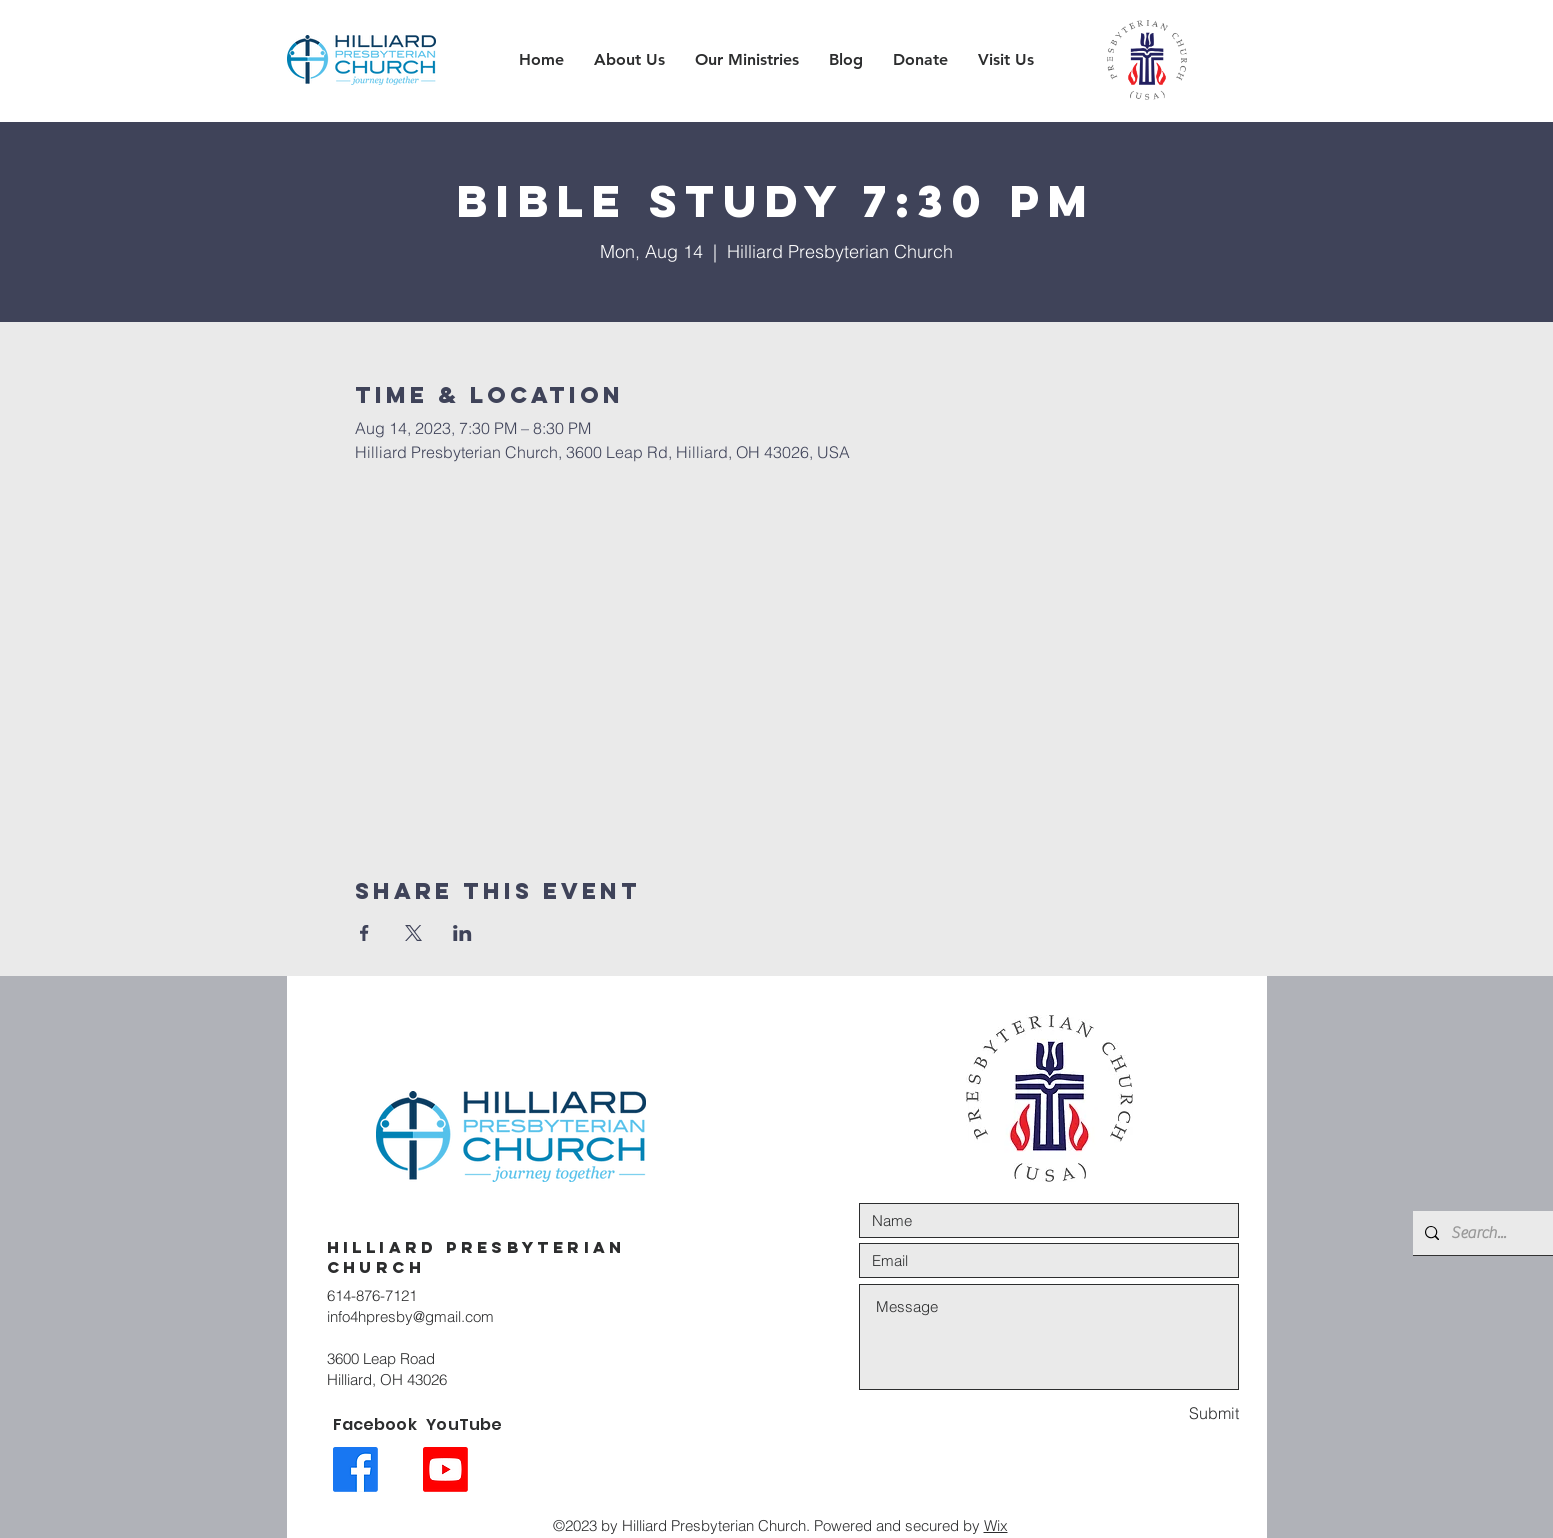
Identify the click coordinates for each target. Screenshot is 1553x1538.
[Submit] (1168, 1413)
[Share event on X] (413, 933)
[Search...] (1484, 1233)
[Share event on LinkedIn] (462, 933)
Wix (996, 1525)
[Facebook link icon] (355, 1469)
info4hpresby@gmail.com (410, 1316)
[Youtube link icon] (445, 1469)
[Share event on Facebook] (364, 933)
